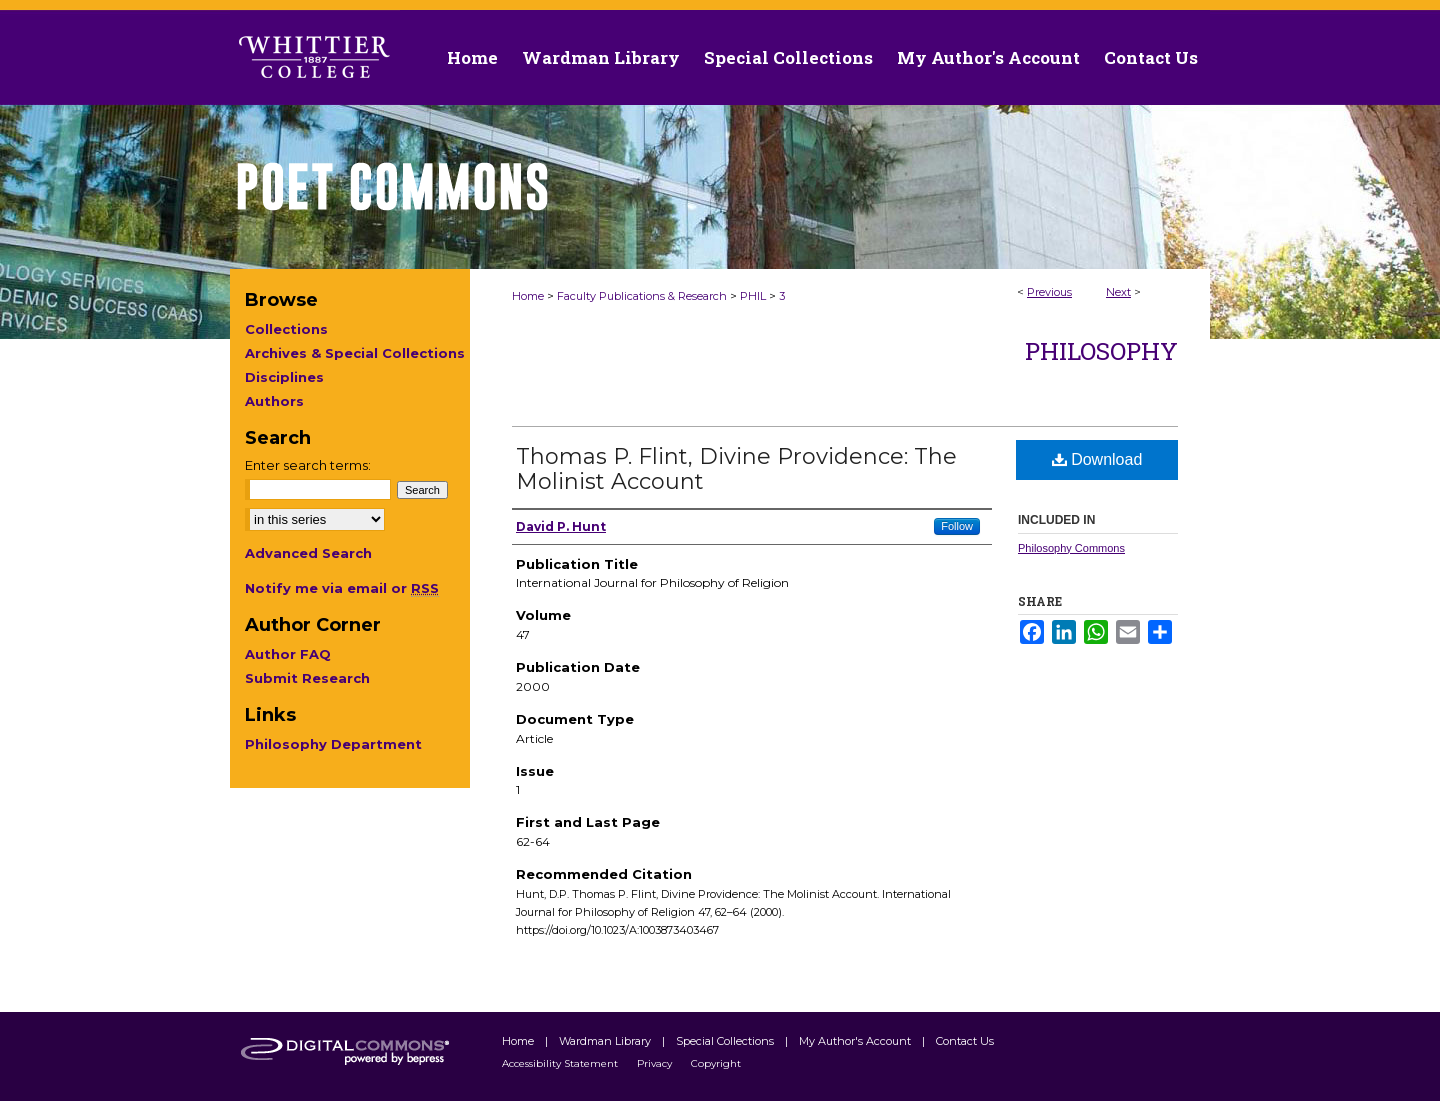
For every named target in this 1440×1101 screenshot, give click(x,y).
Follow (957, 526)
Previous (1049, 292)
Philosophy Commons (1071, 548)
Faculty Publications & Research (642, 296)
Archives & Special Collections (355, 353)
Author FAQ (288, 654)
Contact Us (1151, 57)
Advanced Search (308, 553)
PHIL (753, 296)
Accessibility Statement (561, 1063)
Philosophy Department (333, 744)
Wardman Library (606, 1041)
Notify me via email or (342, 588)
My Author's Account (856, 1041)
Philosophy (1101, 351)
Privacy (656, 1063)
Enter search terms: (308, 465)
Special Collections (726, 1041)
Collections (286, 329)
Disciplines (284, 377)
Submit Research (307, 678)
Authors (274, 401)
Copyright (716, 1063)
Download (1097, 459)
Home (528, 296)
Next (1118, 292)
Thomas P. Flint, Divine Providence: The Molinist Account (736, 469)
